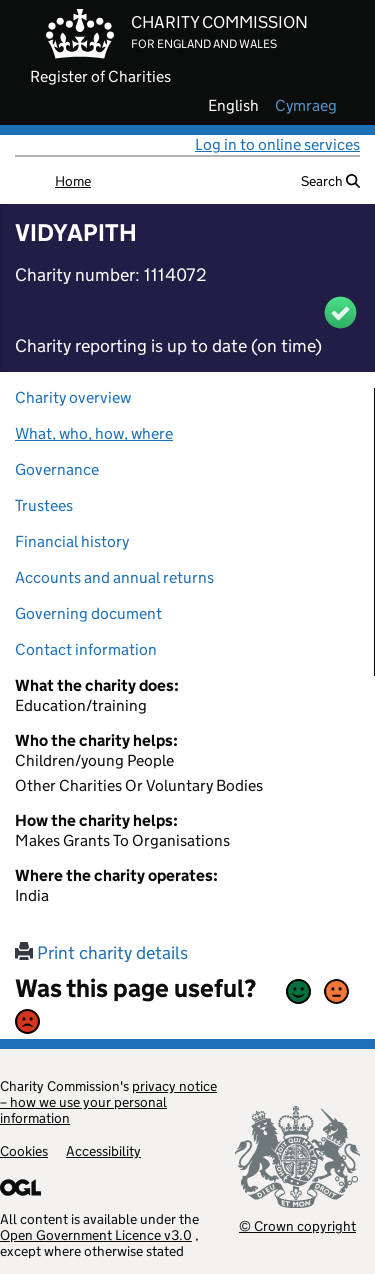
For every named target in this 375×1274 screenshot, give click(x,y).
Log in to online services (277, 144)
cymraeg (306, 106)
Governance (57, 469)
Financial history (72, 541)
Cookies (24, 1151)
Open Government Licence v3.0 (96, 1235)
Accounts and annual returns (114, 577)
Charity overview (73, 397)
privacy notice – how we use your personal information (108, 1102)
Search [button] (330, 181)
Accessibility (103, 1151)
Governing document (88, 613)
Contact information (86, 649)
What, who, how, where (94, 433)
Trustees (44, 505)
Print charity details (101, 953)
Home (73, 181)
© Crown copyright (297, 1225)
